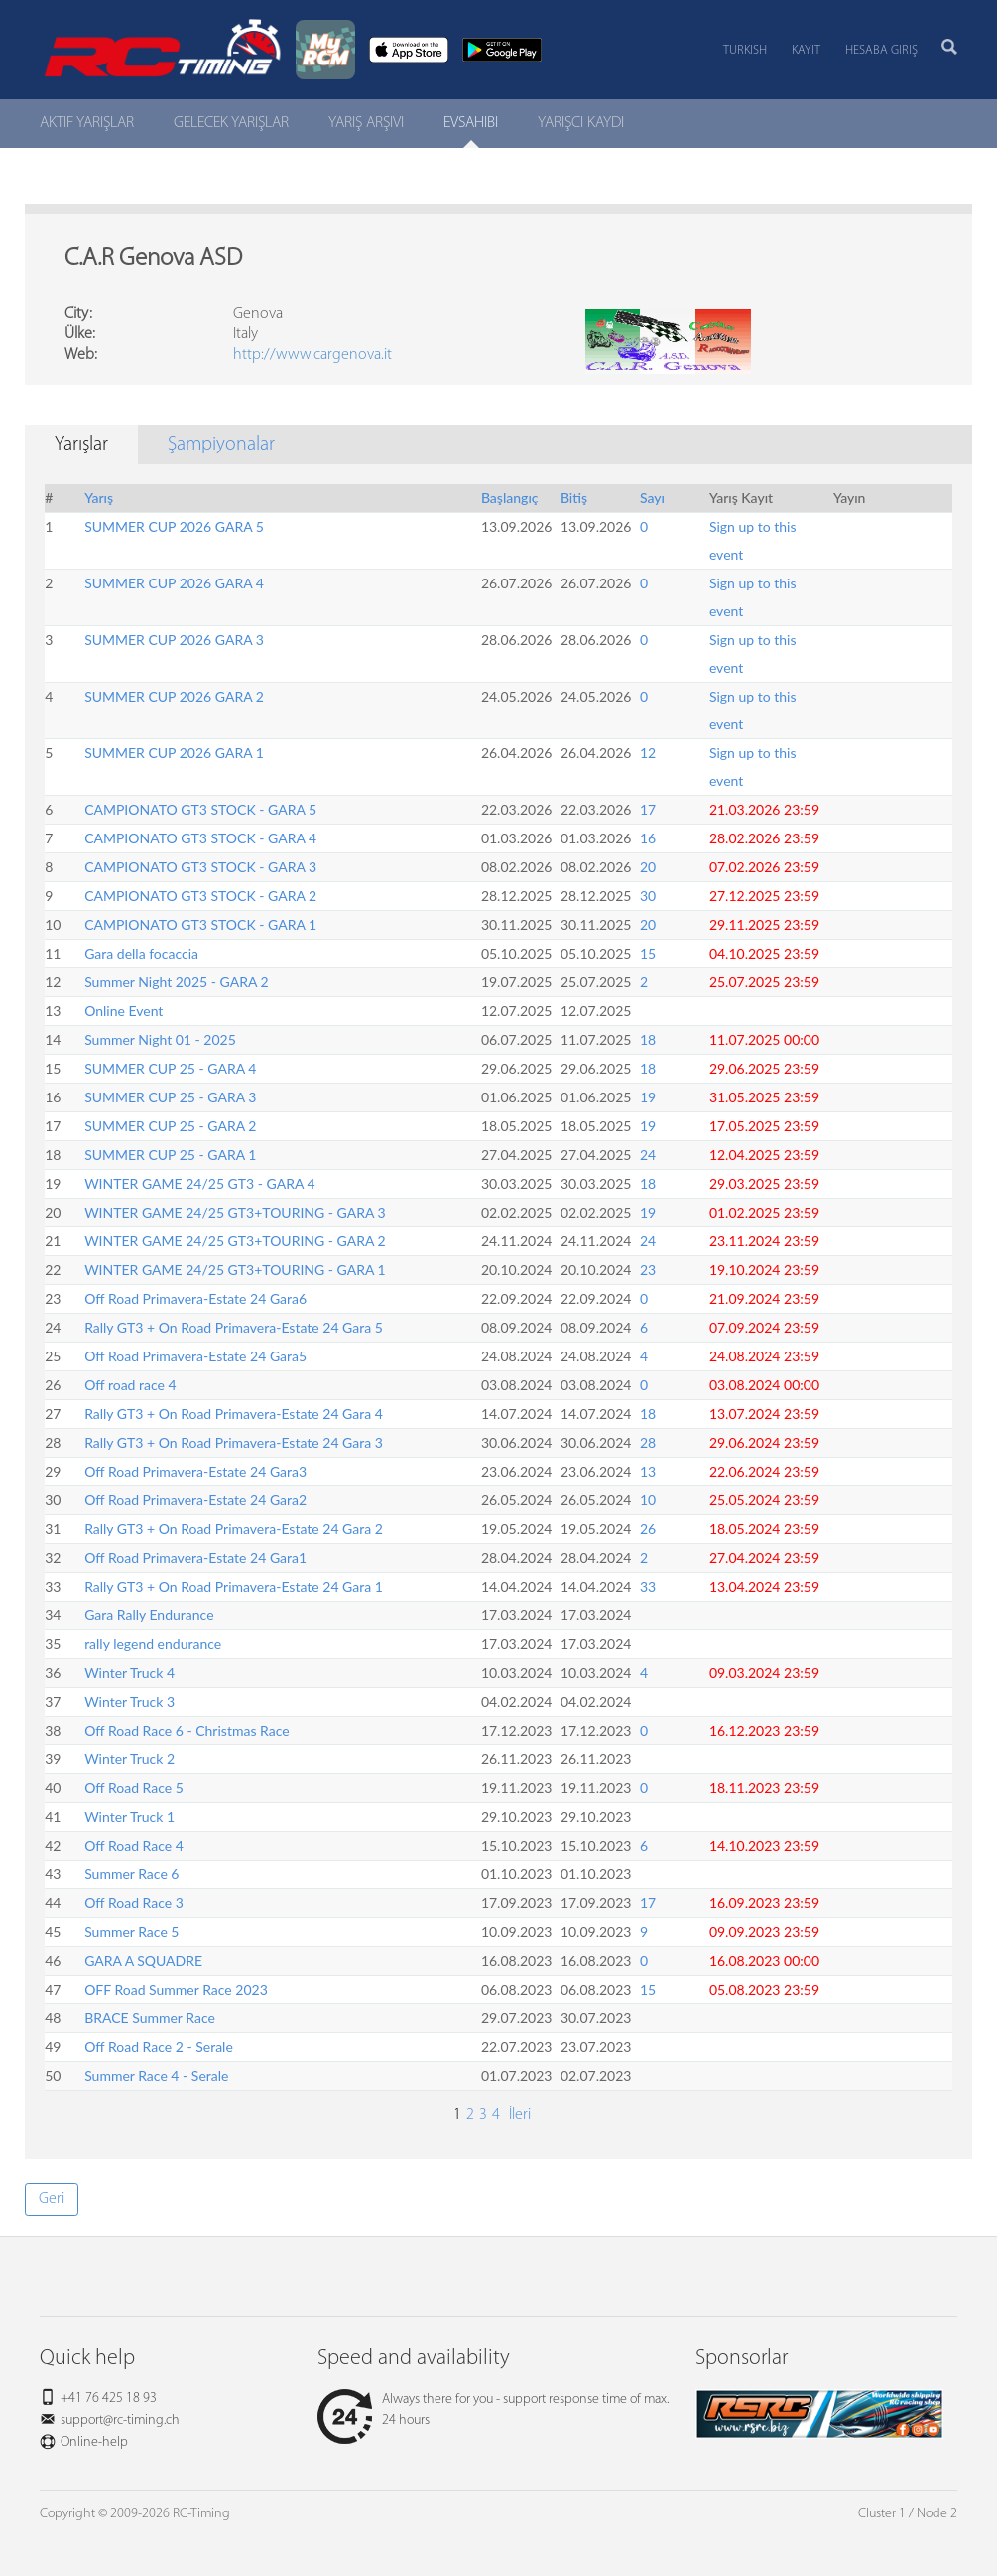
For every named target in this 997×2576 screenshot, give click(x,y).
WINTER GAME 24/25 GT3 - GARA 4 (199, 1183)
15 (648, 953)
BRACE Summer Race (149, 2017)
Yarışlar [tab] (81, 444)
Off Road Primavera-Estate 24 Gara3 (195, 1471)
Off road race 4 (130, 1384)
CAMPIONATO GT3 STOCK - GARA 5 (200, 809)
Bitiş (574, 497)
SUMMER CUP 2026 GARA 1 (174, 752)
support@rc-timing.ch (120, 2420)
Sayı (652, 497)
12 (648, 752)
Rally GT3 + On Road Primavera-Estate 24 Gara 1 (233, 1586)
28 (648, 1442)
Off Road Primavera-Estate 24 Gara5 (195, 1356)
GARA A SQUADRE (143, 1960)
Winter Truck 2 (129, 1758)
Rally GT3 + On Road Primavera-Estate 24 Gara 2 (233, 1528)
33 (648, 1586)
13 (648, 1471)
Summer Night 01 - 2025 (160, 1039)
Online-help (94, 2442)
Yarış (98, 497)
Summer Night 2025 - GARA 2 (176, 981)
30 (648, 895)
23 (648, 1269)
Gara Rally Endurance (148, 1615)
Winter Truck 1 (129, 1816)
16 (648, 838)
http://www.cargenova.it (312, 355)
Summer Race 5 (131, 1931)
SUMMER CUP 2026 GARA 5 (174, 526)
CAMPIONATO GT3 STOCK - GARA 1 (200, 924)
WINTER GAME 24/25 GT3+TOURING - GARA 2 (235, 1240)
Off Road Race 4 (134, 1845)
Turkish (745, 50)
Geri (51, 2199)
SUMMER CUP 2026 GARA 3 (174, 639)
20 (648, 866)
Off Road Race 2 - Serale (158, 2046)
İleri (518, 2115)
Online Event (123, 1010)
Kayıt (806, 50)
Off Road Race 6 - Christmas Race (186, 1730)
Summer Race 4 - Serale (156, 2075)
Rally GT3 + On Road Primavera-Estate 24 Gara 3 (233, 1442)
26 (648, 1528)
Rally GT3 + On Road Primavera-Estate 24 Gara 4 (233, 1413)
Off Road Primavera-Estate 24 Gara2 (195, 1499)
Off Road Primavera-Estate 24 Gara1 (195, 1557)
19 (648, 1097)
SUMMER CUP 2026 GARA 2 (174, 696)
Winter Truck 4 (129, 1672)
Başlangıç (510, 497)
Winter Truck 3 (129, 1701)
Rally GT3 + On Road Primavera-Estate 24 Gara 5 (233, 1327)
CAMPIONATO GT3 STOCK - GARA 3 (200, 866)
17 (648, 809)
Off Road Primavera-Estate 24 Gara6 (195, 1298)
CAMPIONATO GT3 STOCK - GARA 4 (200, 838)
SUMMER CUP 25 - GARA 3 (170, 1097)
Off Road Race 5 (134, 1787)
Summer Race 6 (131, 1874)
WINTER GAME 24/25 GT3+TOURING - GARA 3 (235, 1212)
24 (648, 1154)
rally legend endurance (152, 1643)
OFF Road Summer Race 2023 (176, 1989)
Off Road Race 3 (134, 1902)
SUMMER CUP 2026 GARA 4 (174, 583)
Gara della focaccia (141, 953)
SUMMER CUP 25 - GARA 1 (170, 1154)
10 (648, 1499)
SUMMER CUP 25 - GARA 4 (170, 1068)
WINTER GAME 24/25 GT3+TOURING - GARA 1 (235, 1269)
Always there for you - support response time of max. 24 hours (493, 2410)
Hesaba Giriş (881, 50)
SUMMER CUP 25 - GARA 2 (170, 1125)
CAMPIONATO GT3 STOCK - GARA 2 (200, 895)
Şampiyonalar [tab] (221, 444)
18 (648, 1039)
